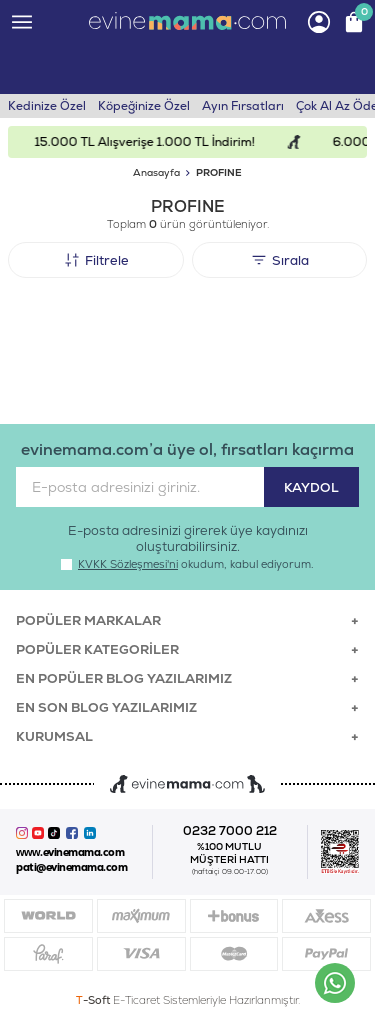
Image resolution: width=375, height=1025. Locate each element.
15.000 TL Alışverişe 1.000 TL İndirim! (154, 142)
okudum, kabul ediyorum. (187, 564)
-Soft (94, 1000)
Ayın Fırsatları (243, 106)
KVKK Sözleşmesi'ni (128, 564)
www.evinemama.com (70, 852)
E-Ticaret (136, 1000)
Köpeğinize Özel (144, 106)
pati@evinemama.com (71, 867)
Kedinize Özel (47, 106)
